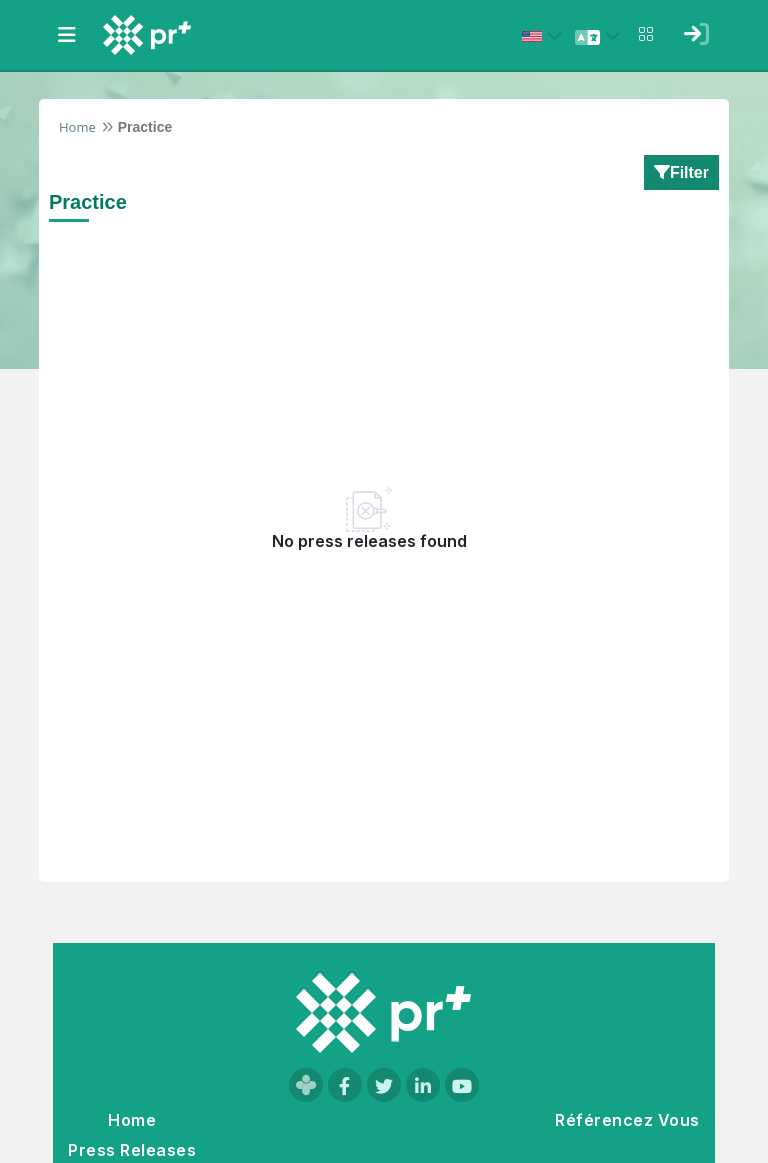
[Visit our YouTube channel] (462, 1085)
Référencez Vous (627, 1120)
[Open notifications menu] (646, 34)
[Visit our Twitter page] (384, 1085)
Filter (681, 172)
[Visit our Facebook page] (345, 1085)
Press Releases (132, 1150)
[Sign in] (696, 34)
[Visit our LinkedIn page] (423, 1085)
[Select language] (600, 36)
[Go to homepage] (383, 1013)
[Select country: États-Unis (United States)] (545, 36)
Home (77, 127)
